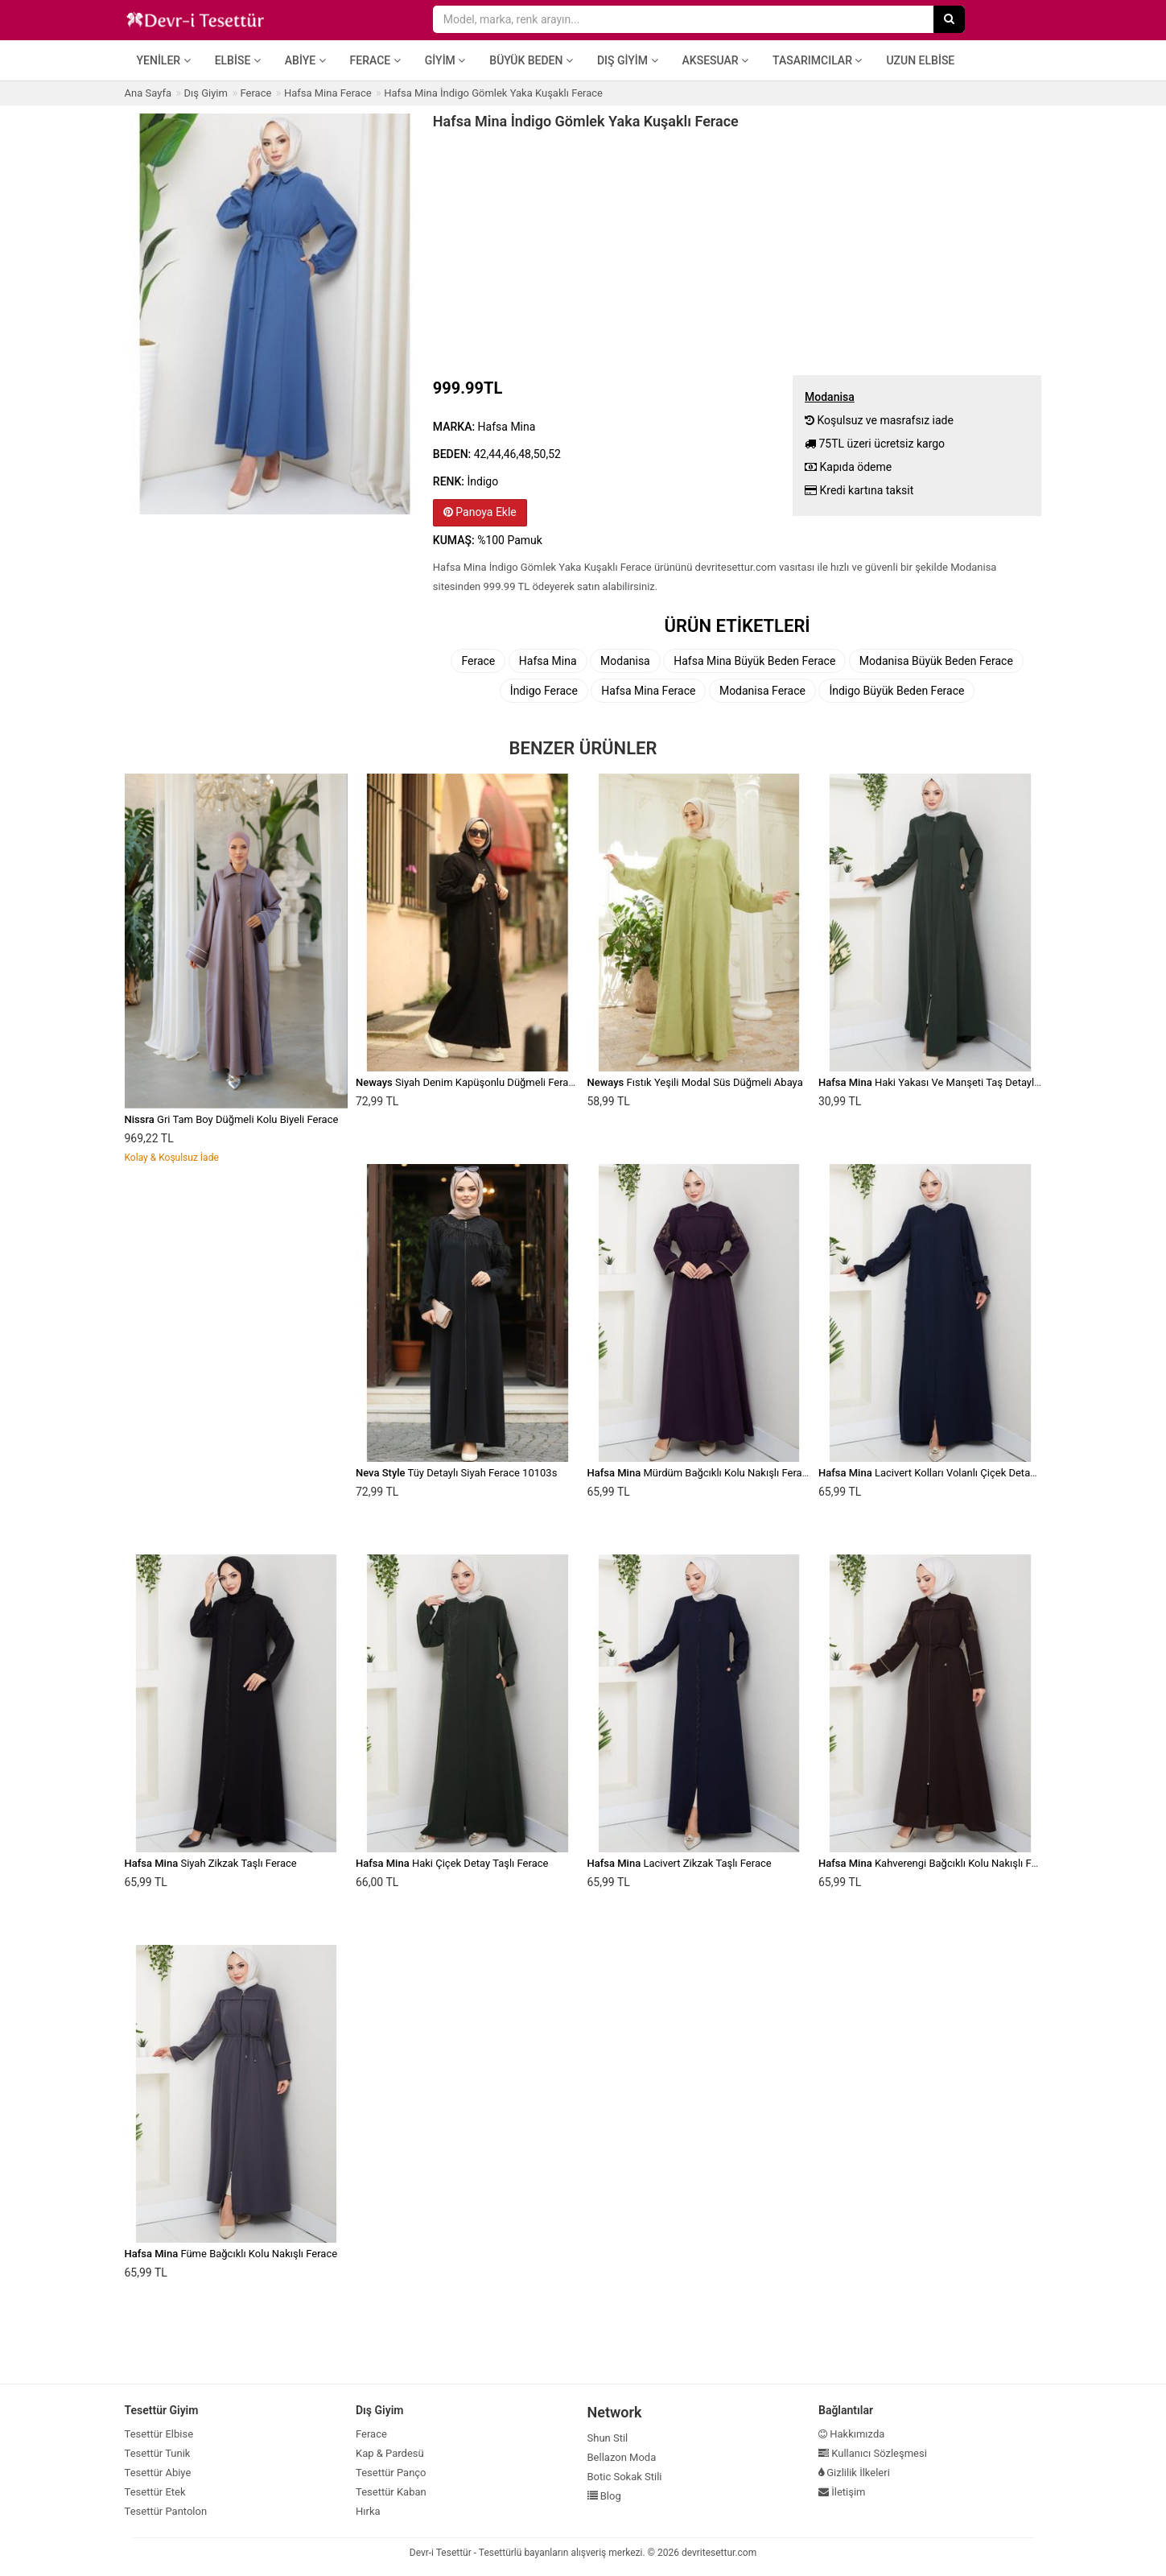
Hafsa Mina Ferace (648, 690)
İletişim (842, 2492)
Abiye (305, 60)
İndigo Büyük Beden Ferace (896, 690)
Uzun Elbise (920, 60)
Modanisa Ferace (762, 690)
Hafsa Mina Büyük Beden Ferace (754, 660)
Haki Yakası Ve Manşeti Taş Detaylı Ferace (944, 1082)
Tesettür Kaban (391, 2492)
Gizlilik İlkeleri (854, 2473)
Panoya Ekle (480, 512)
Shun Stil (607, 2438)
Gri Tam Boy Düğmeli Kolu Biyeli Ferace (232, 1119)
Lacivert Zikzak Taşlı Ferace (679, 1863)
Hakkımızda (851, 2434)
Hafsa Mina (548, 660)
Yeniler (164, 60)
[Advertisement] (737, 250)
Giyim (445, 60)
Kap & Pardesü (390, 2453)
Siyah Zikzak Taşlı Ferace (211, 1863)
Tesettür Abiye (158, 2473)
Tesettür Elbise (159, 2434)
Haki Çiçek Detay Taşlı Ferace (452, 1863)
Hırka (368, 2511)
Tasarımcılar (817, 60)
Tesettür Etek (155, 2492)
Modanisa (625, 660)
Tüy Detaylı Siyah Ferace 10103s (456, 1473)
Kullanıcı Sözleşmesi (872, 2453)
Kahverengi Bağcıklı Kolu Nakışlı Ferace (937, 1863)
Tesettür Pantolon (166, 2511)
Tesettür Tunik (158, 2453)
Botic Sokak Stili (624, 2477)
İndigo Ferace (544, 690)
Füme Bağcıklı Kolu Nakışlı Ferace (231, 2254)
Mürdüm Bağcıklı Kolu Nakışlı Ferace (700, 1473)
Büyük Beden (531, 60)
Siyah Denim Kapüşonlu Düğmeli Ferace (467, 1082)
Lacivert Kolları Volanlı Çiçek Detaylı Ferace (946, 1473)
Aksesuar (715, 60)
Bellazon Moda (622, 2457)
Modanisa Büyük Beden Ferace (936, 660)
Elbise (238, 60)
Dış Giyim (627, 60)
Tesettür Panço (391, 2473)
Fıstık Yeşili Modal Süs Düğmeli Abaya (695, 1082)
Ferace (375, 60)
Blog (604, 2496)
